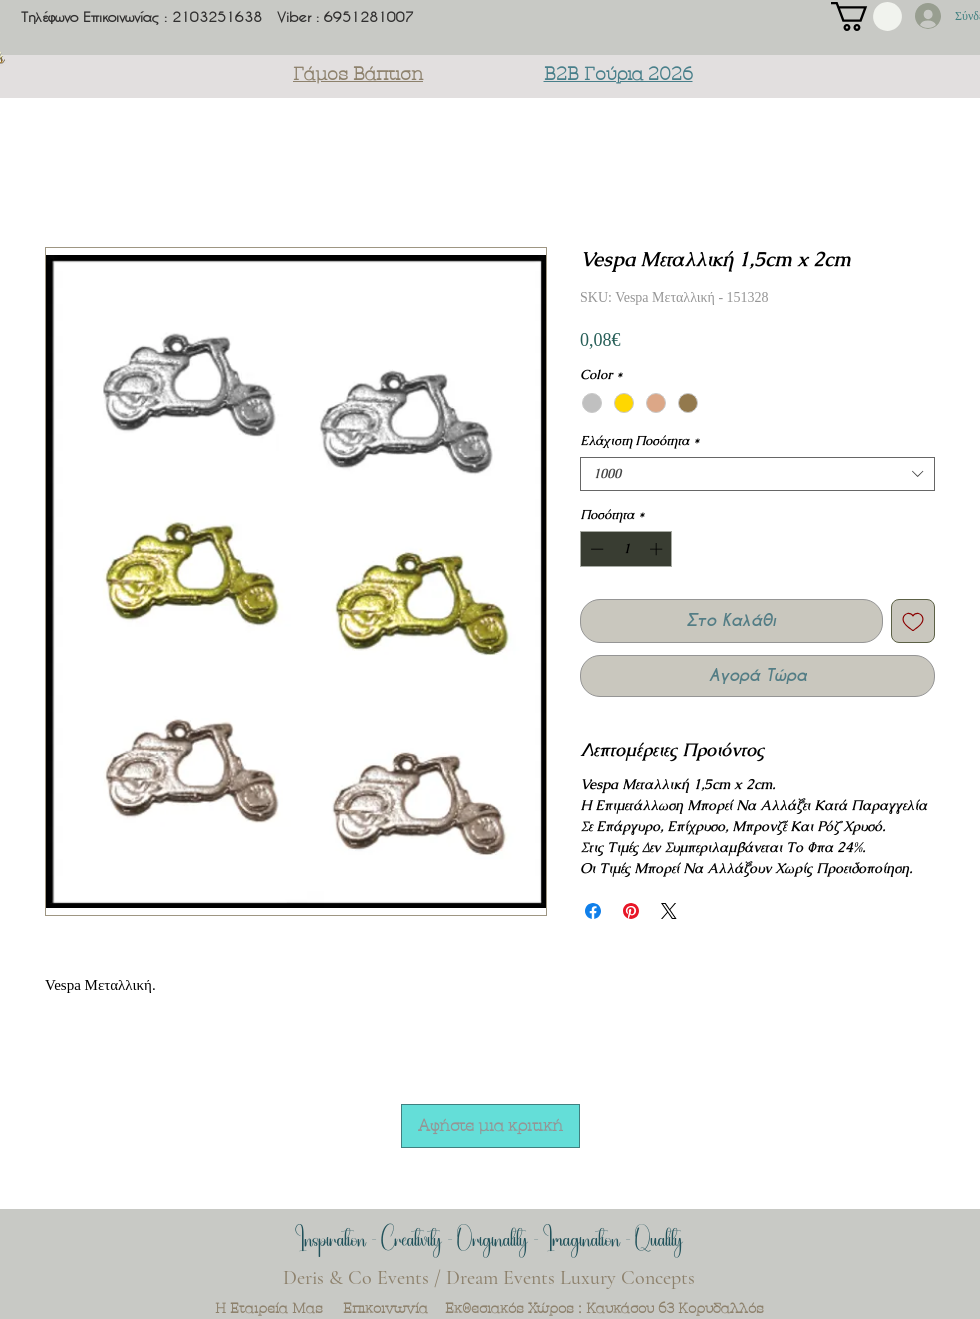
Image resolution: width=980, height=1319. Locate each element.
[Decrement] (595, 549)
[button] (866, 16)
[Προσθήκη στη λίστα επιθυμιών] (913, 621)
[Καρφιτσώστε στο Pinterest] (631, 911)
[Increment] (658, 549)
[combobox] (757, 474)
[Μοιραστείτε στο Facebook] (593, 911)
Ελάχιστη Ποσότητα (640, 441)
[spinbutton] (626, 549)
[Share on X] (669, 911)
